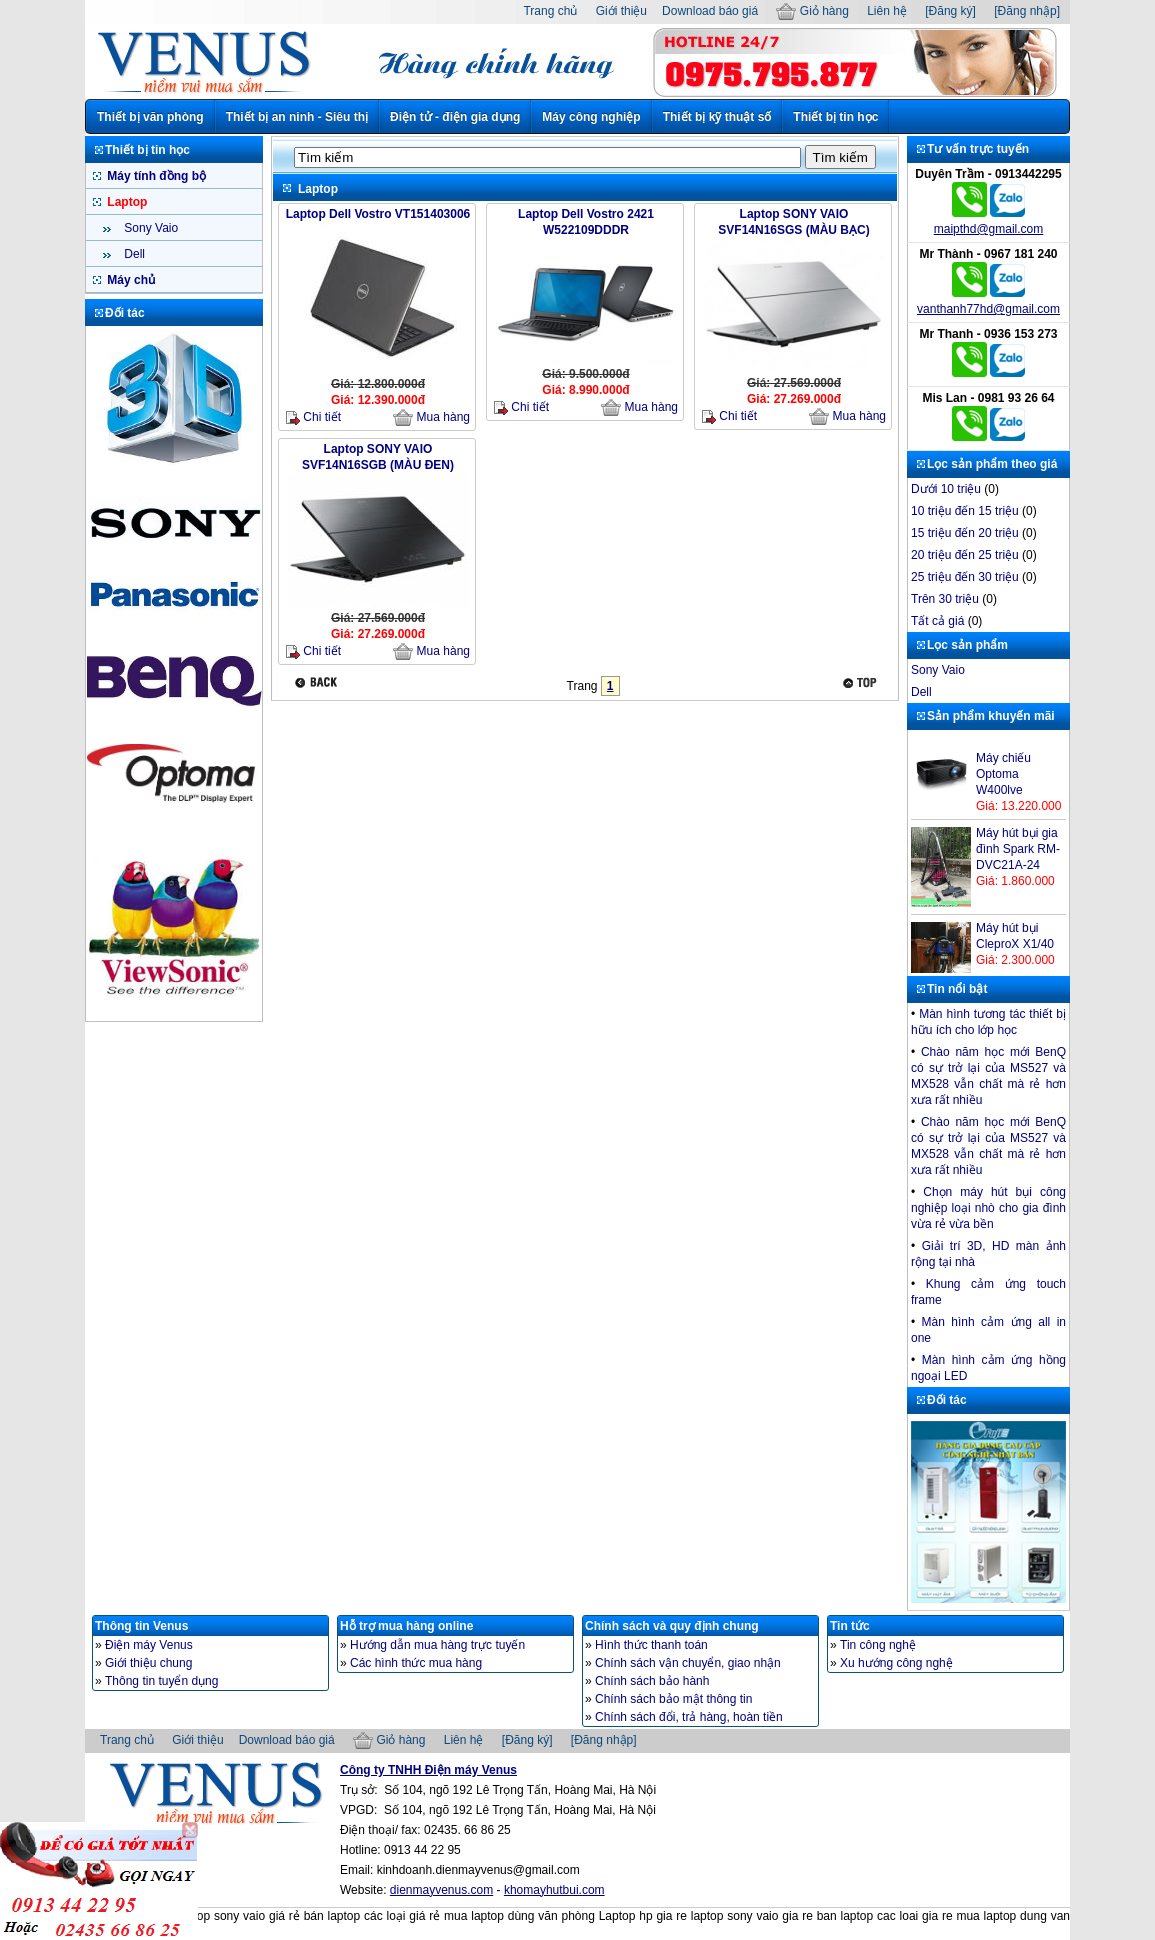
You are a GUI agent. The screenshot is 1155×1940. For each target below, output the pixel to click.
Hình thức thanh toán (651, 1645)
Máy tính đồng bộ (155, 176)
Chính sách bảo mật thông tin (673, 1699)
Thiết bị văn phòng (150, 117)
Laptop (125, 202)
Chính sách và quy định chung (672, 1626)
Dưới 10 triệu (946, 489)
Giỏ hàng (812, 11)
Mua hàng (431, 418)
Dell (133, 254)
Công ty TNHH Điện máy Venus (428, 1770)
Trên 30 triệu (945, 599)
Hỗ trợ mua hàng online (406, 1626)
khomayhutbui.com (554, 1890)
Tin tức (850, 1626)
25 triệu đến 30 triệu (965, 577)
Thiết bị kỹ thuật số (717, 117)
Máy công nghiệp (591, 117)
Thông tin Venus (141, 1626)
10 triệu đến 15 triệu (965, 511)
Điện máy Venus (149, 1645)
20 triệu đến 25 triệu (965, 555)
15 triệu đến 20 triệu (965, 533)
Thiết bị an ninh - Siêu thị (297, 117)
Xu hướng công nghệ (896, 1663)
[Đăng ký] (950, 11)
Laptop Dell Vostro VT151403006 (378, 214)
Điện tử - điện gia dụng (455, 117)
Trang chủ (550, 11)
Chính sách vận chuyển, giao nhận (688, 1663)
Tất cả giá (937, 621)
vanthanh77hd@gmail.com (988, 309)
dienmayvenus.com (441, 1890)
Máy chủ (129, 280)
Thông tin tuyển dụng (161, 1681)
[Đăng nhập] (1027, 11)
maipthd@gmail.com (989, 229)
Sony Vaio (149, 228)
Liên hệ (887, 11)
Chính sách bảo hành (652, 1681)
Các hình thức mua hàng (416, 1663)
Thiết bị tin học (835, 117)
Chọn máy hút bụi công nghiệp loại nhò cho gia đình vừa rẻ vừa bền (988, 1208)
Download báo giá (710, 11)
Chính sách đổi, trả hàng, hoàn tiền (689, 1717)
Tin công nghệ (878, 1645)
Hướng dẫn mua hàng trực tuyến (437, 1645)
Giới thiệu (621, 11)
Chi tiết (313, 417)
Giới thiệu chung (148, 1663)
